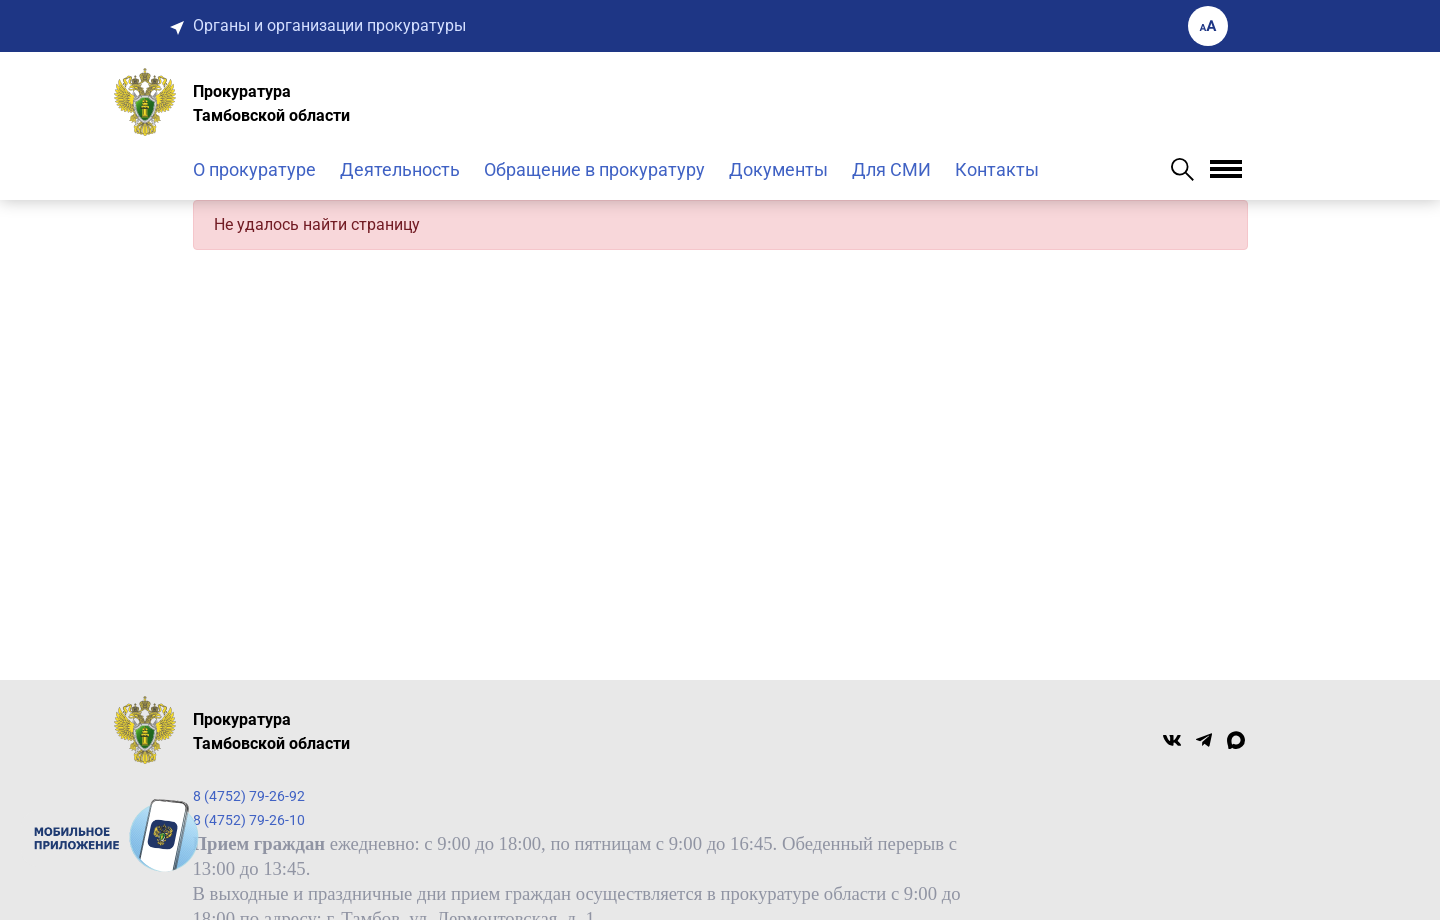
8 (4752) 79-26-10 (249, 820)
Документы (778, 169)
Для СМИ (891, 169)
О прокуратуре (254, 169)
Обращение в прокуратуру (594, 169)
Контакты (997, 169)
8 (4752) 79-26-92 (249, 796)
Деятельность (400, 169)
